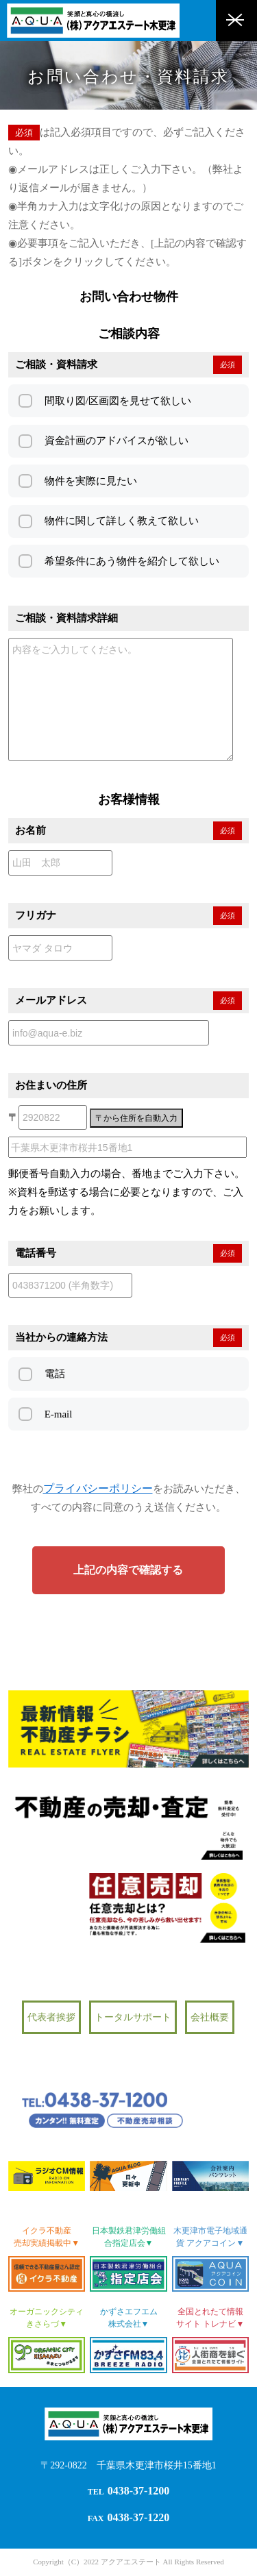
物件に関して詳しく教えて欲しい (122, 520)
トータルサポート (133, 2017)
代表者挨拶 (51, 2017)
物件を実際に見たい (91, 480)
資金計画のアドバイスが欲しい (116, 440)
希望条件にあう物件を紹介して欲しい (132, 561)
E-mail (59, 1414)
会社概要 (210, 2017)
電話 (55, 1373)
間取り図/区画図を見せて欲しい (118, 400)
